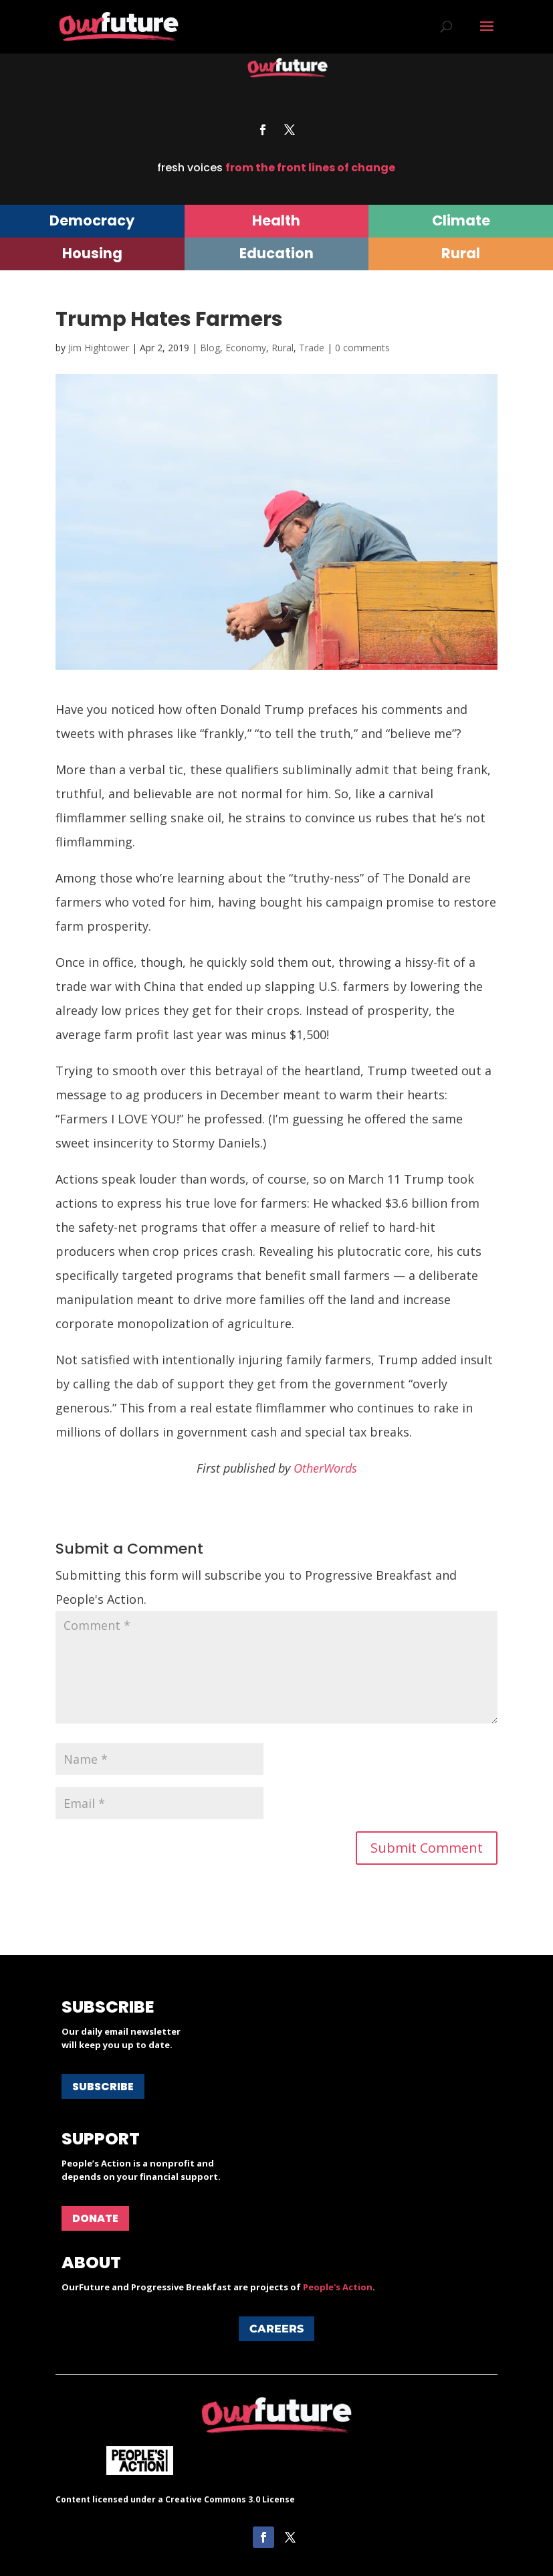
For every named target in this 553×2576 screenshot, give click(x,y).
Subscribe (103, 2086)
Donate (95, 2218)
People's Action (337, 2287)
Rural (282, 347)
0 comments (362, 347)
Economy (245, 347)
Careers (276, 2328)
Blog (210, 347)
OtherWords (325, 1468)
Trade (311, 347)
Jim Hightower (98, 347)
